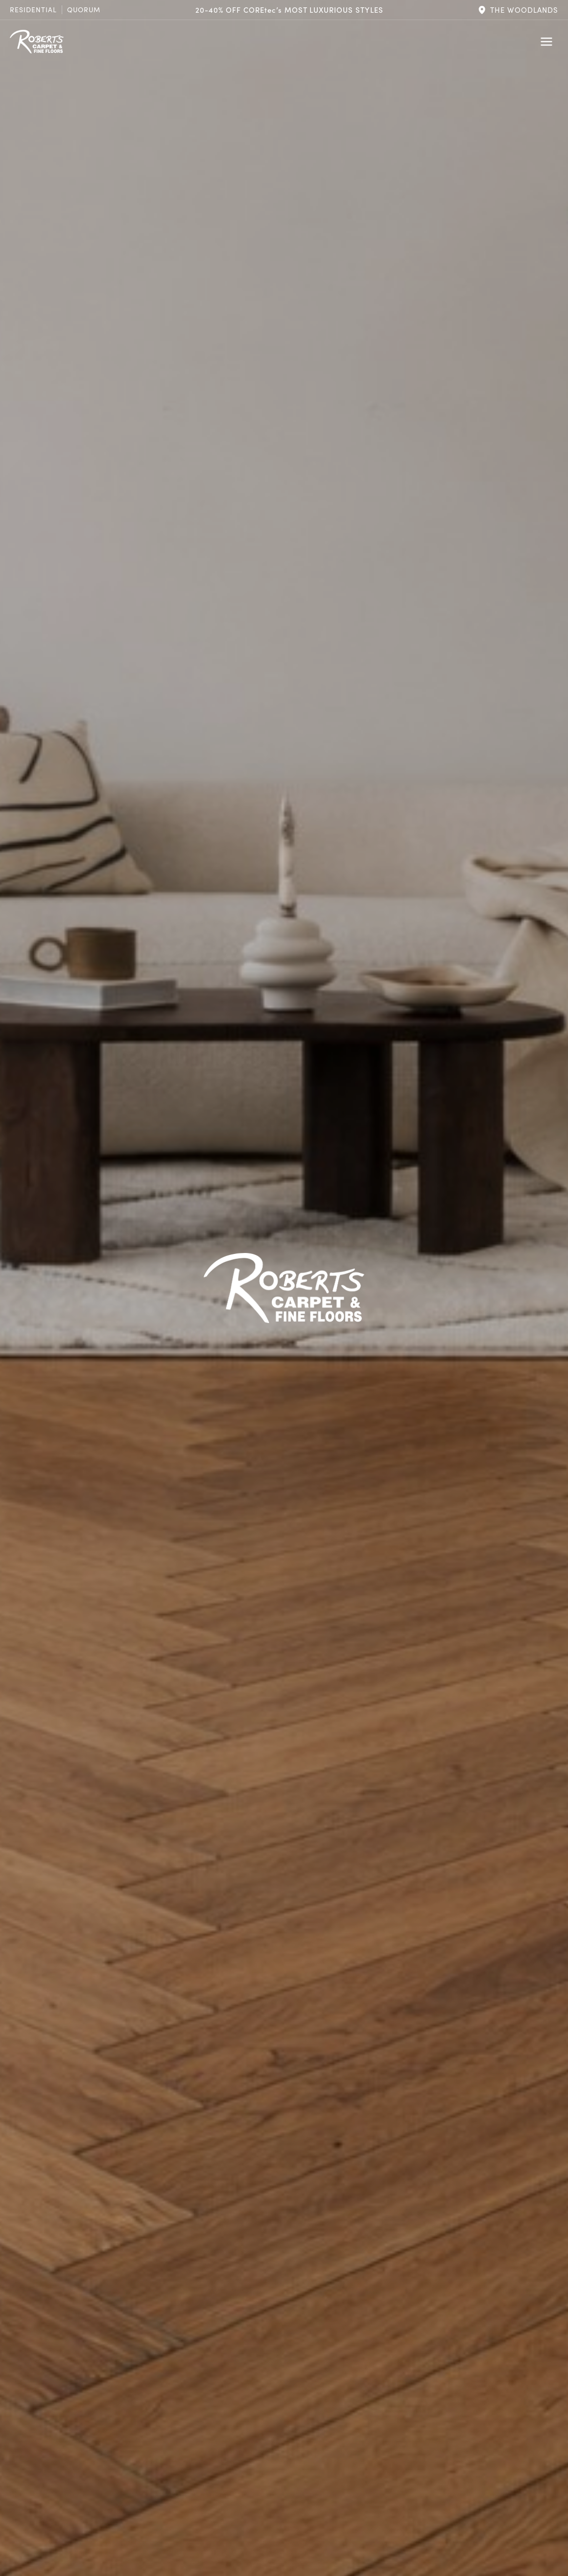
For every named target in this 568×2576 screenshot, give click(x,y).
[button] (518, 10)
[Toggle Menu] (546, 41)
